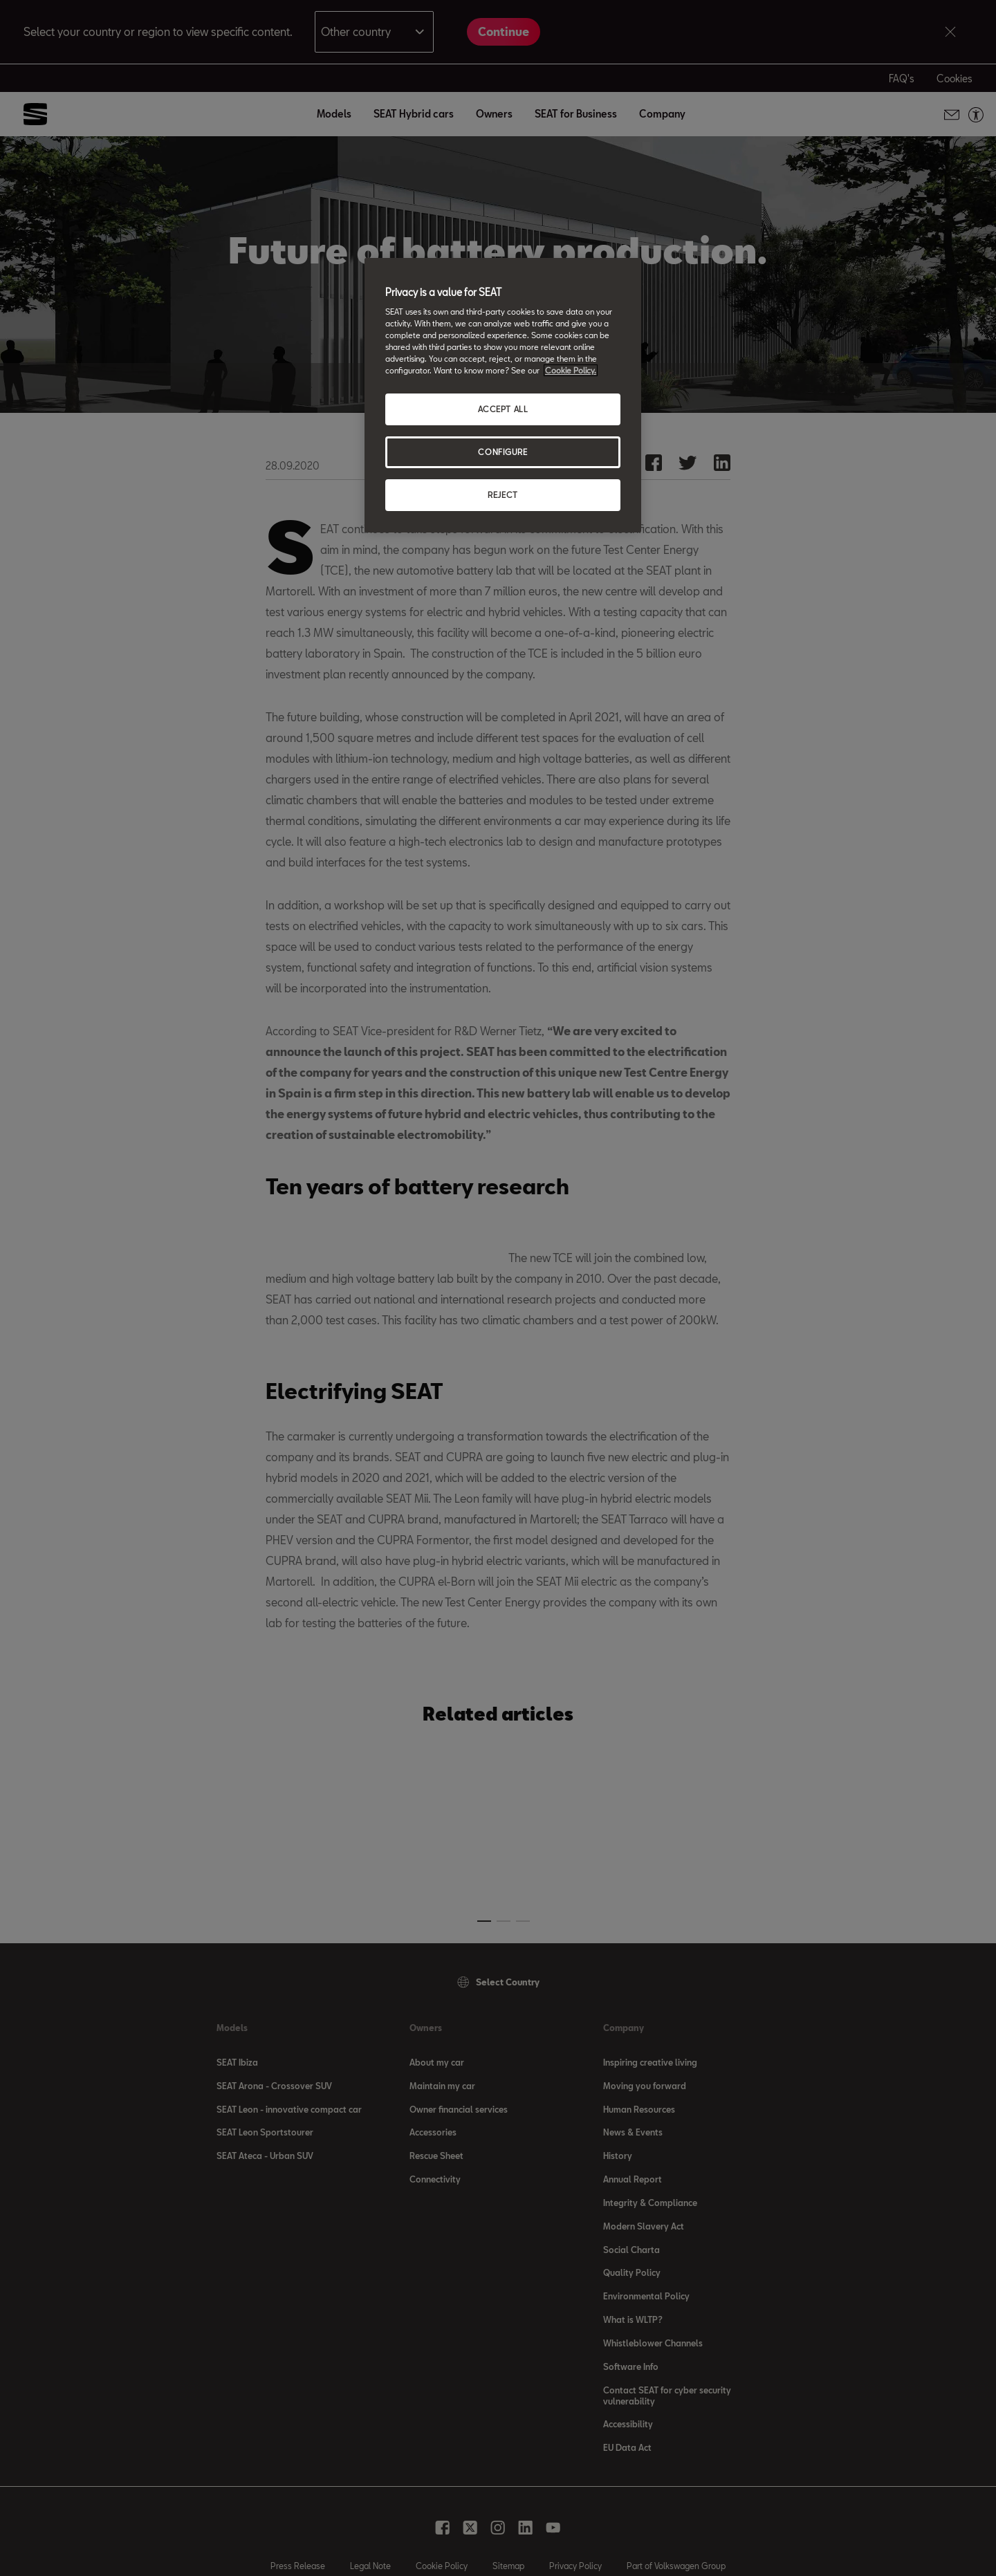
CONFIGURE (502, 451)
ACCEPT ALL (503, 409)
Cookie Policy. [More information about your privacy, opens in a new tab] (570, 370)
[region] (503, 395)
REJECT (502, 494)
